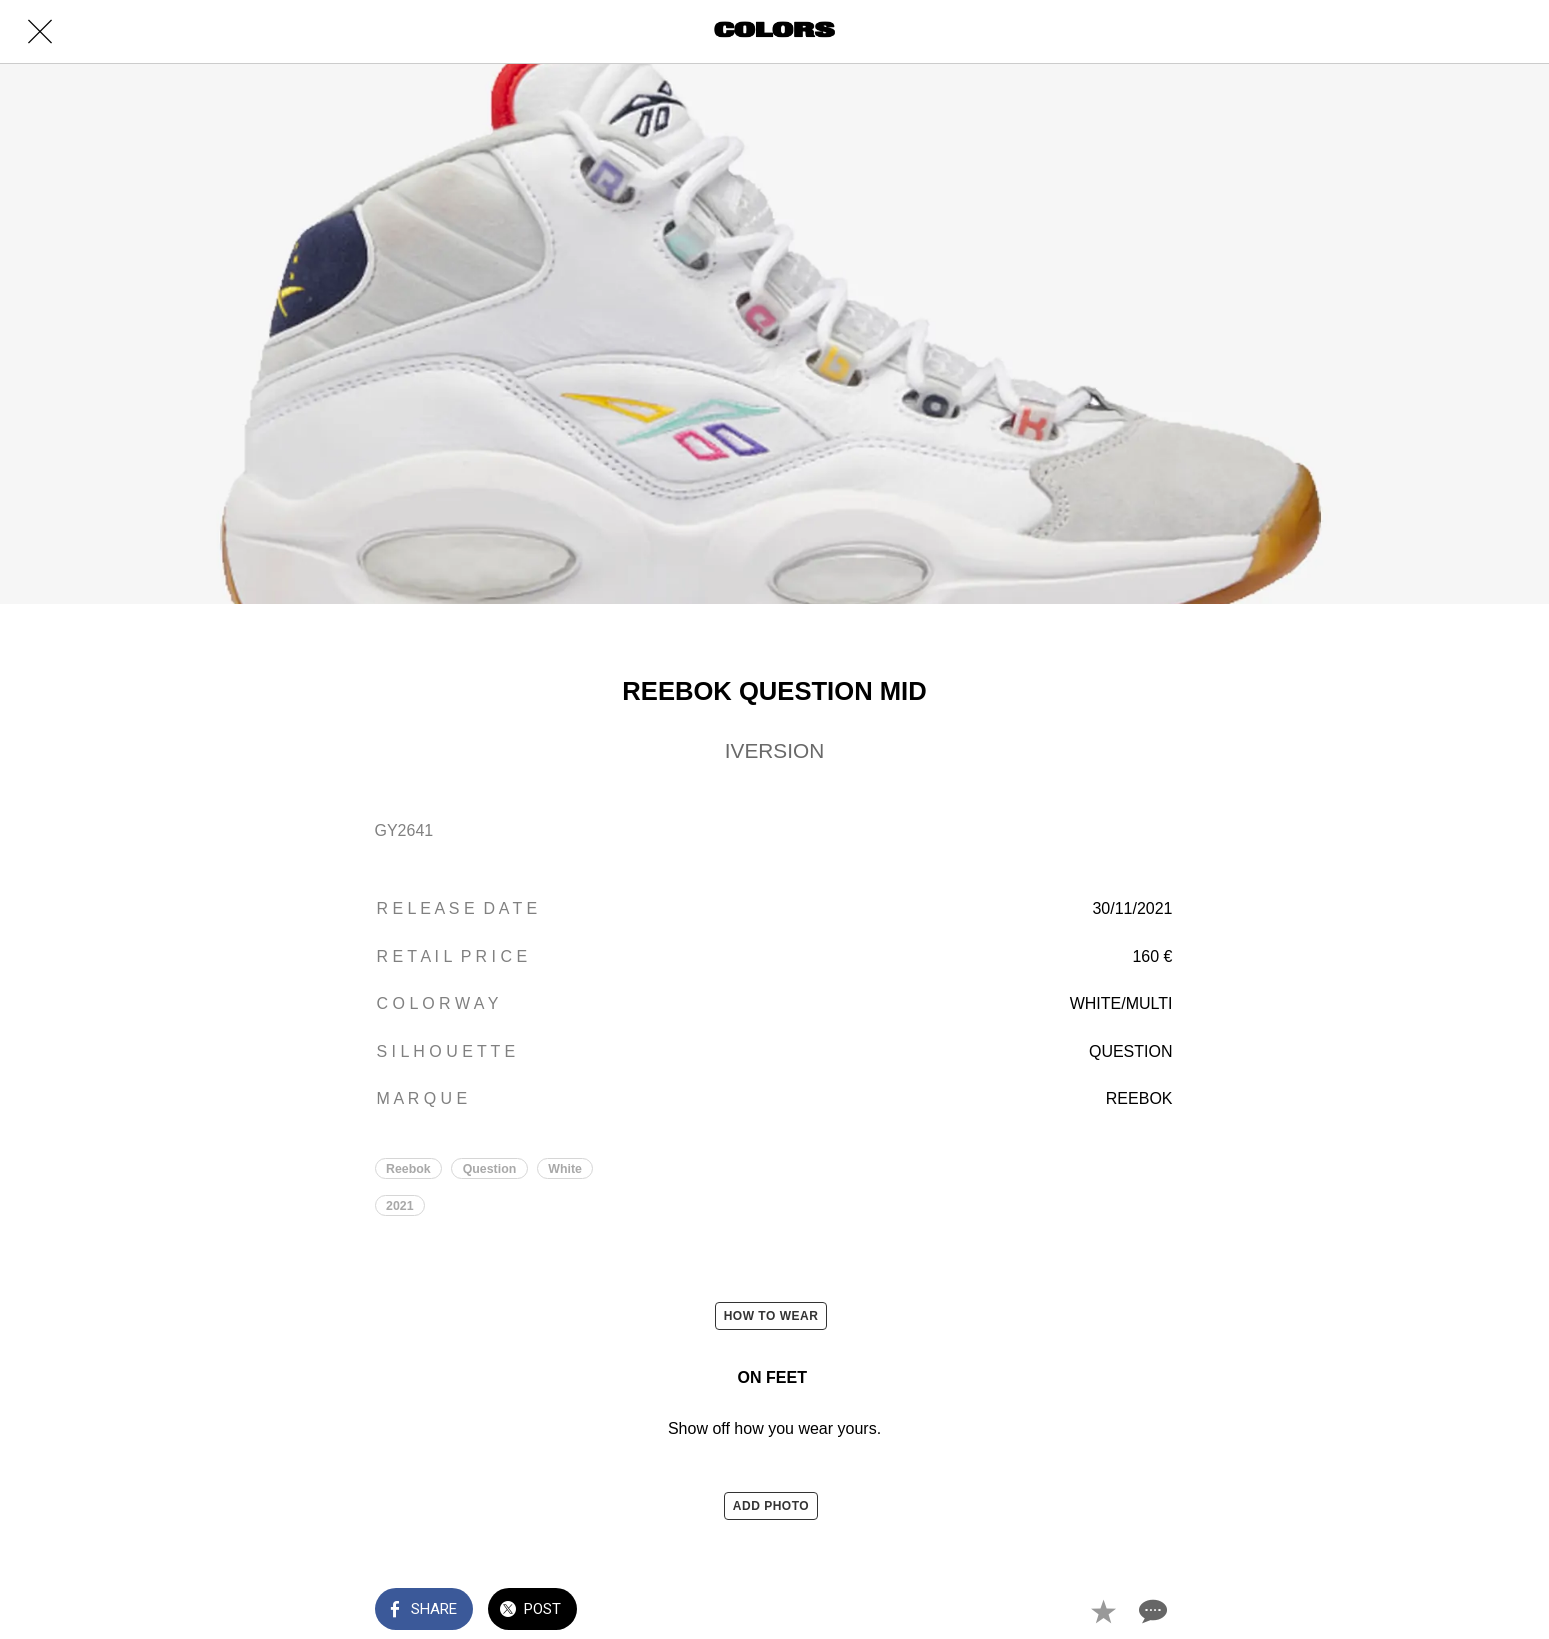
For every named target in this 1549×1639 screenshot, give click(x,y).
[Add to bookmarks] (1103, 1611)
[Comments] (1151, 1611)
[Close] (40, 32)
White (565, 1169)
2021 (399, 1206)
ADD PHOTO (771, 1506)
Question (490, 1169)
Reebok (408, 1169)
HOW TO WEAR (771, 1316)
